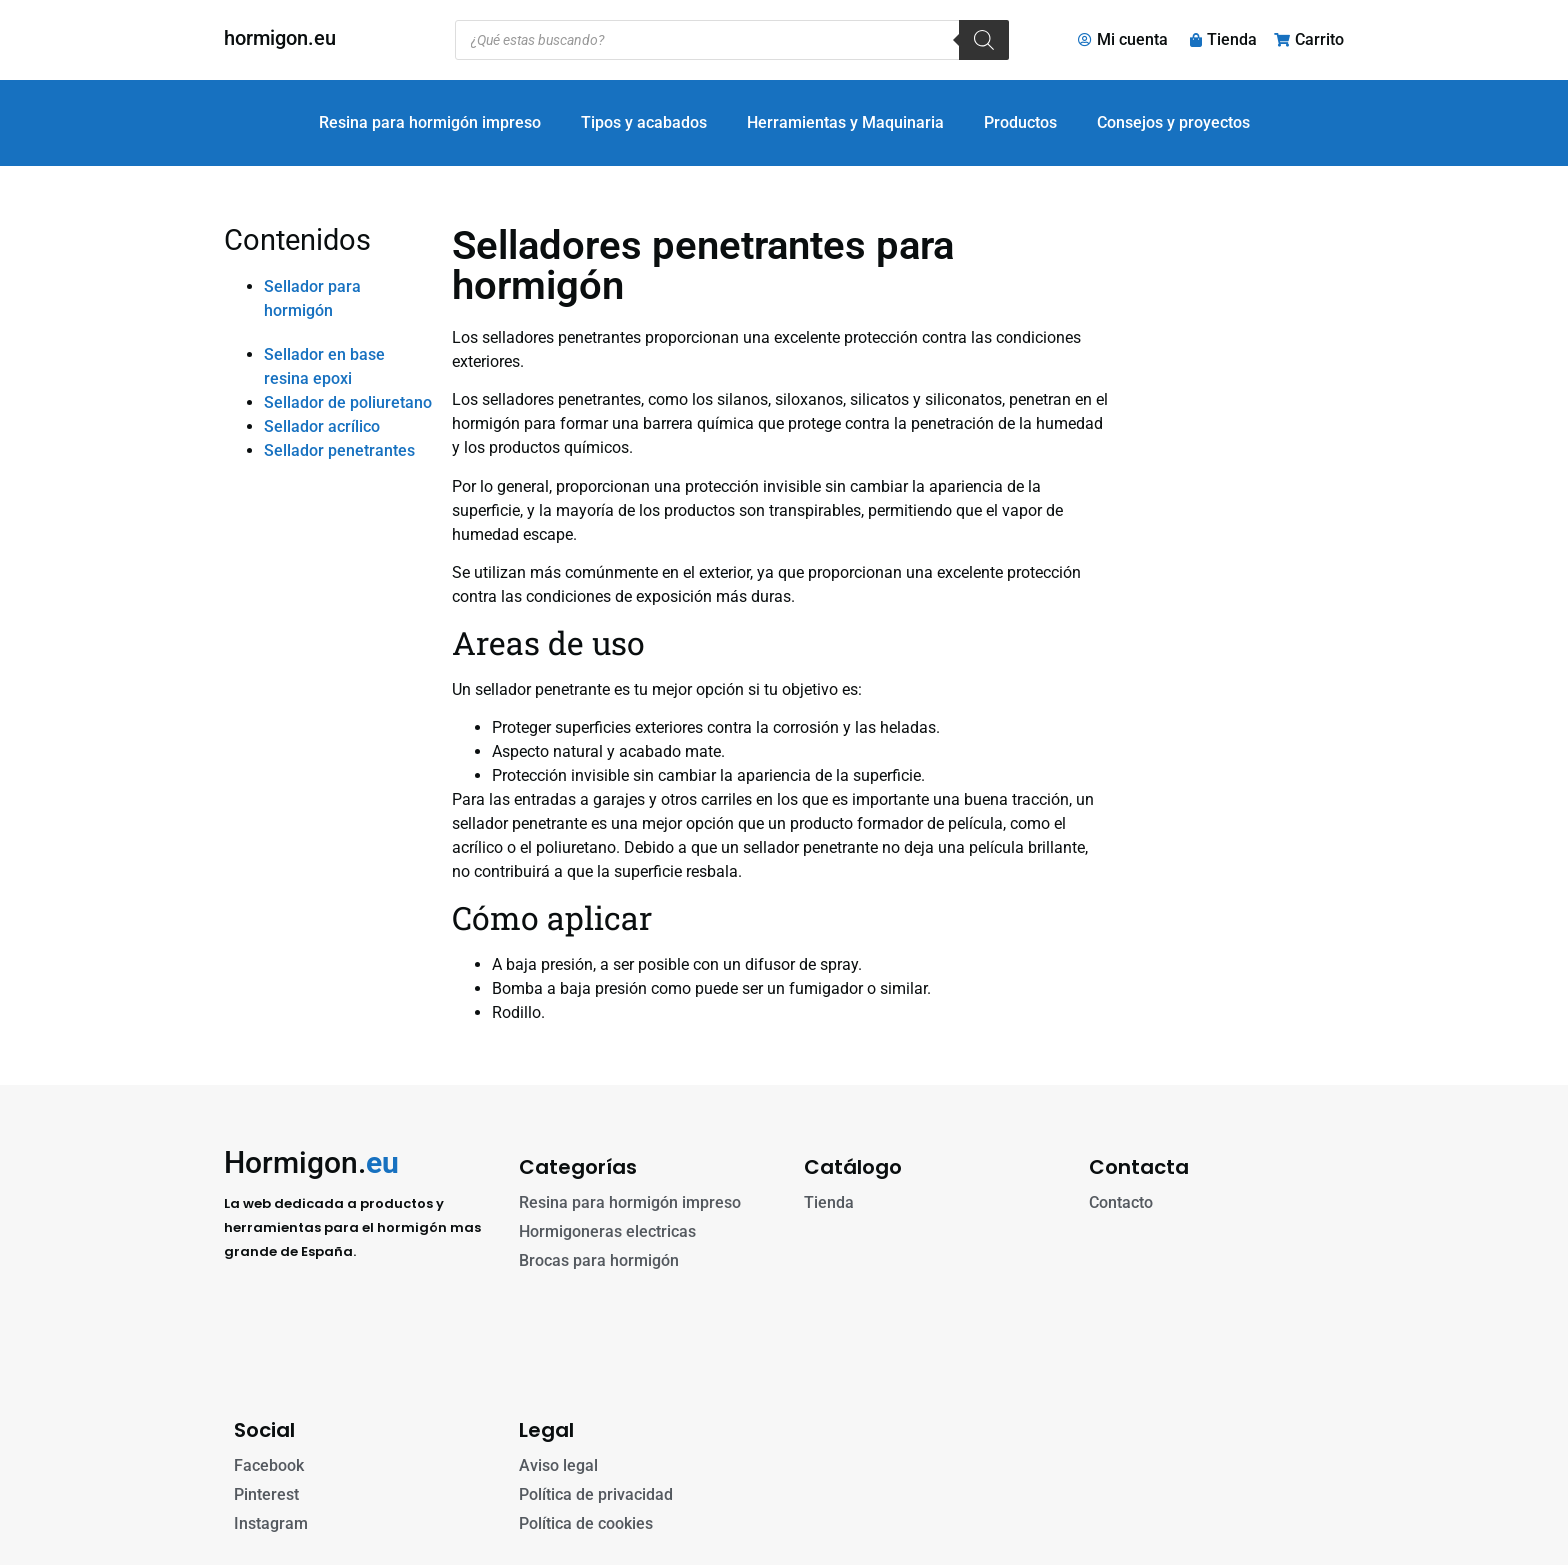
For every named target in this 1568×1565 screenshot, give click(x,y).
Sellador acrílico (322, 426)
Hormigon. (311, 1162)
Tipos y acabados (644, 122)
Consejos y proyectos (1173, 122)
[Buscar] (984, 40)
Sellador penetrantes (339, 450)
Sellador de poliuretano (348, 402)
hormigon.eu (280, 38)
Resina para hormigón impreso (430, 122)
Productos (1020, 122)
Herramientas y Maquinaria (845, 122)
